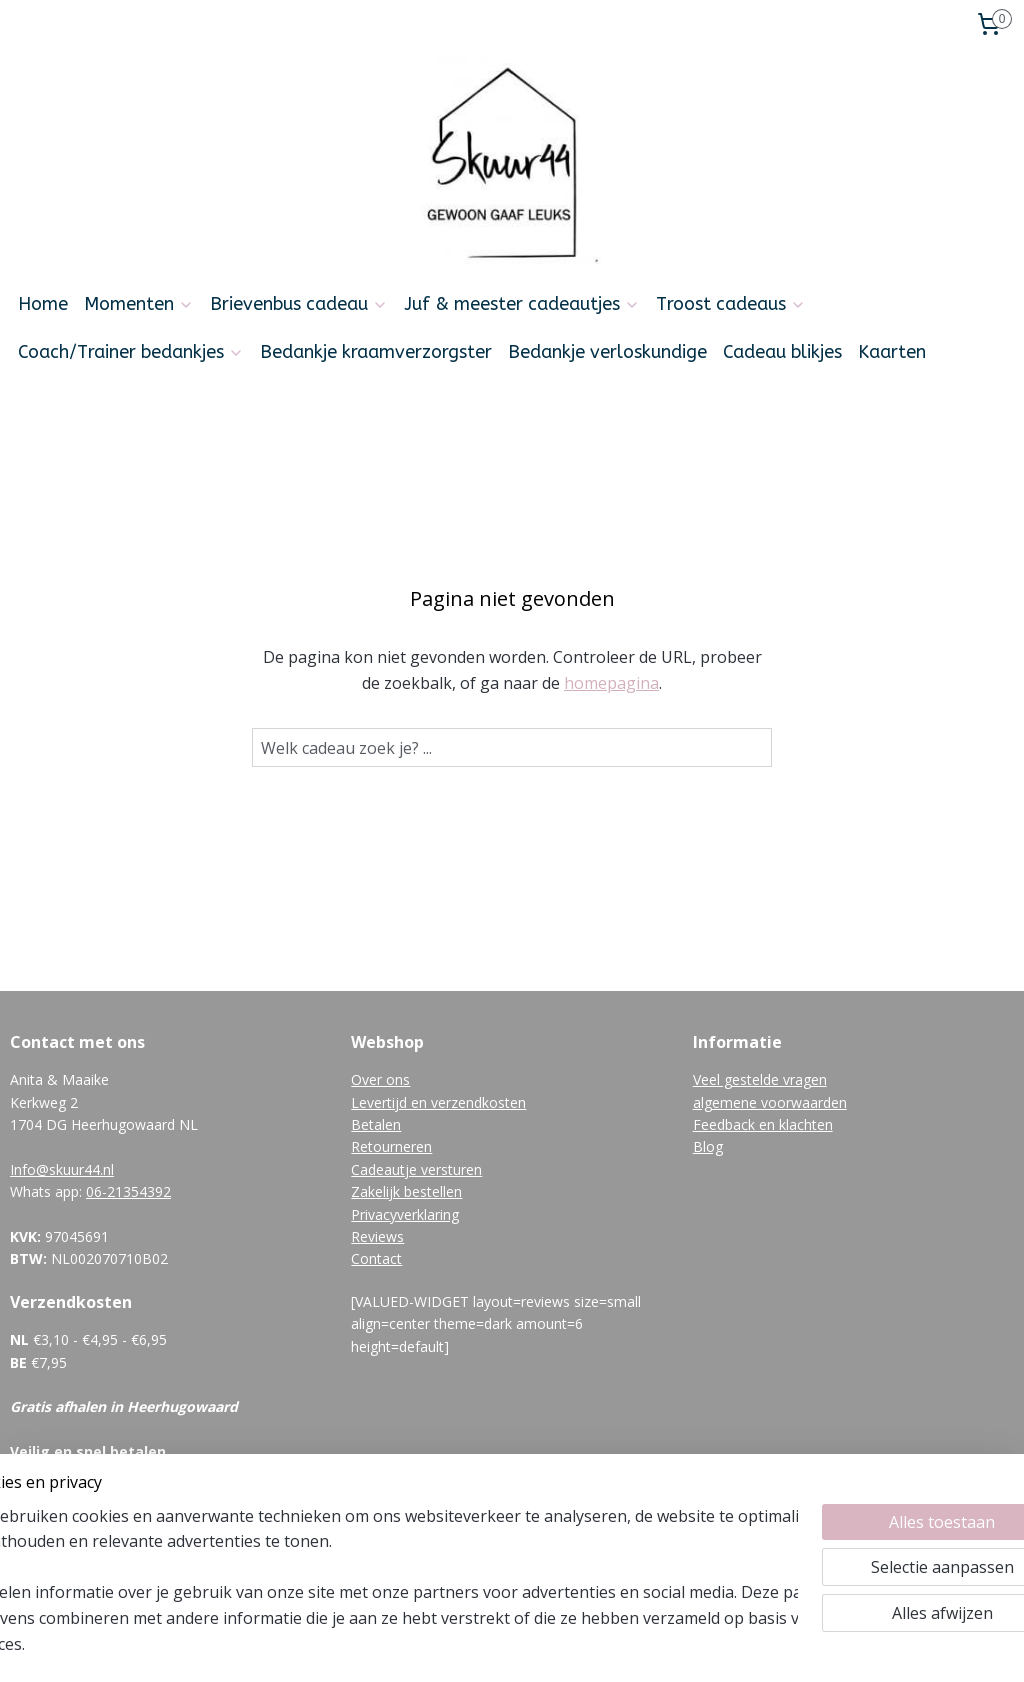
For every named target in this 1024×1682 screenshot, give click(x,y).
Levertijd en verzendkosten (438, 1102)
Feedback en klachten (763, 1124)
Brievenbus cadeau (299, 304)
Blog (708, 1146)
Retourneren (391, 1146)
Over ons (380, 1079)
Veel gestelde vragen (760, 1079)
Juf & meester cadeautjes (522, 304)
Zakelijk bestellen (406, 1191)
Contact (376, 1258)
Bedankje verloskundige (607, 352)
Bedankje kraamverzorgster (376, 352)
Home (43, 304)
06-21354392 (128, 1191)
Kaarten (892, 352)
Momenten (139, 304)
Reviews (377, 1236)
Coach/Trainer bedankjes (131, 352)
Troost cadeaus (731, 304)
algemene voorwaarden (770, 1102)
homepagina (611, 682)
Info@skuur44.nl (62, 1169)
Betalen (376, 1124)
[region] (380, 1593)
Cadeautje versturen (416, 1169)
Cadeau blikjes (782, 352)
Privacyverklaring (405, 1214)
